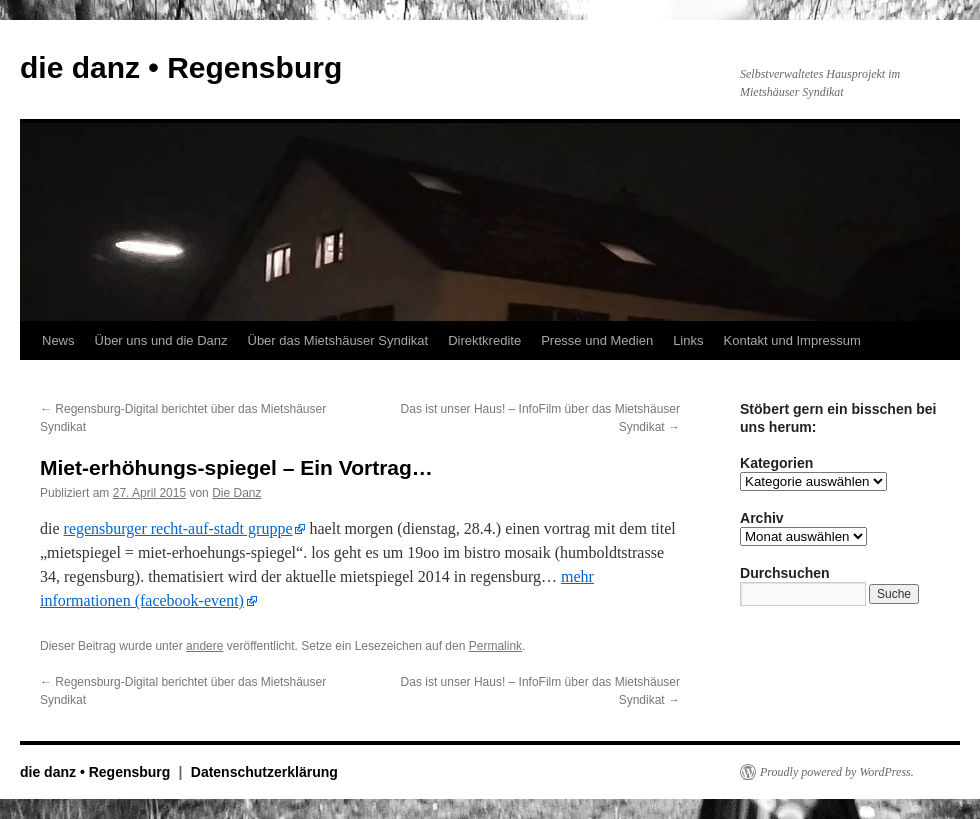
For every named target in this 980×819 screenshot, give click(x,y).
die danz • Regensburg (181, 67)
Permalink (495, 646)
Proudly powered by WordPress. (837, 772)
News (58, 340)
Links (688, 340)
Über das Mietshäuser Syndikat (338, 340)
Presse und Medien (597, 340)
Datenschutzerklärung (264, 772)
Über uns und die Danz (161, 340)
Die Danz (236, 493)
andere (204, 646)
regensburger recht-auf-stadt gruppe (178, 528)
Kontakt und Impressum (792, 340)
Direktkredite (484, 340)
